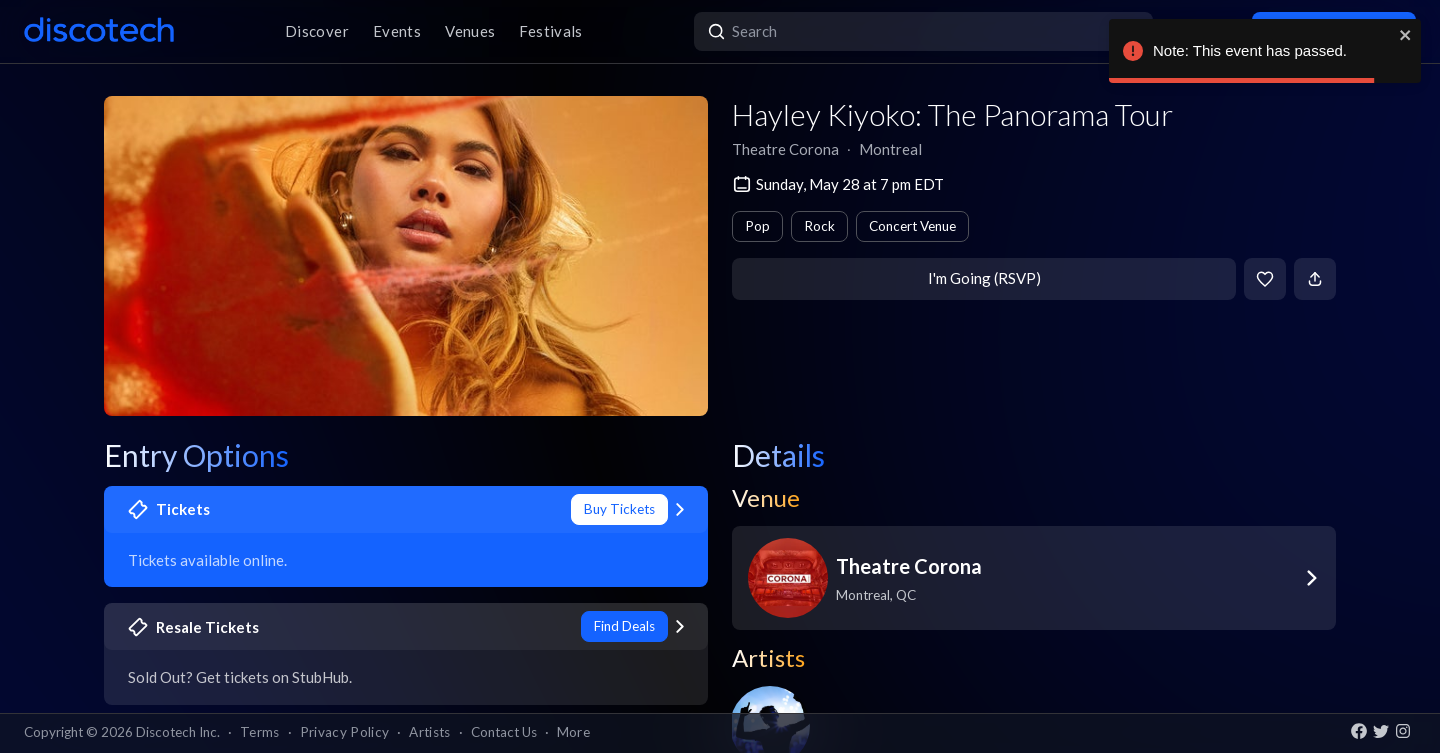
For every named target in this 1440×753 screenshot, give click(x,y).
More (573, 732)
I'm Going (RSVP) (984, 278)
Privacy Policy (345, 732)
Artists (429, 732)
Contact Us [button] (504, 732)
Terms (260, 732)
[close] (1406, 35)
